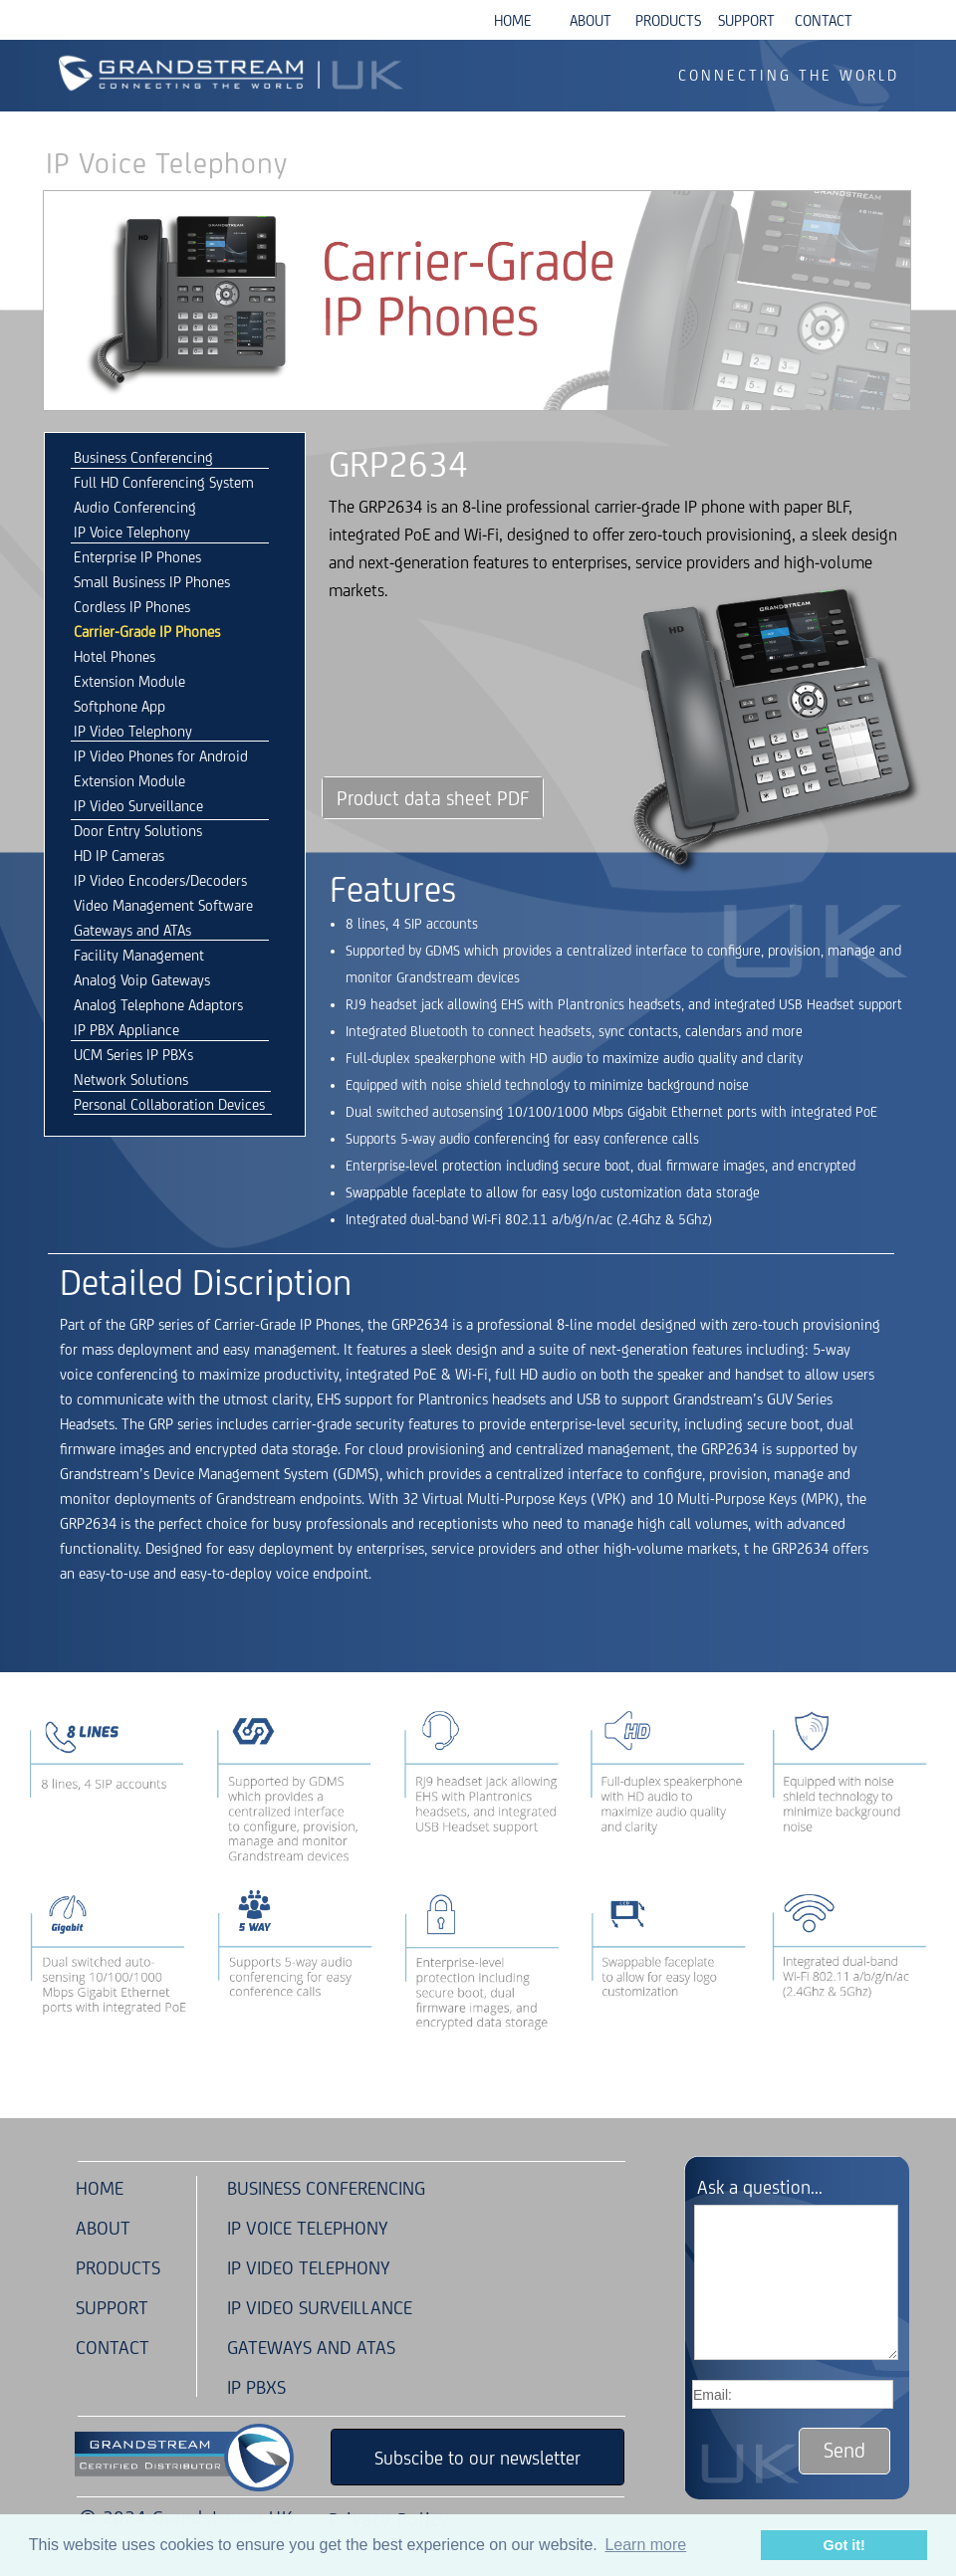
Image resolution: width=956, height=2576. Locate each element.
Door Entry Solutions (138, 830)
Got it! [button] (844, 2545)
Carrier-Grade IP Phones (147, 631)
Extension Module (129, 681)
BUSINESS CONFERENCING (326, 2188)
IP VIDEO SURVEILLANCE (319, 2307)
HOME (99, 2188)
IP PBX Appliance (126, 1029)
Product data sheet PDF (433, 797)
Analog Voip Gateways (142, 979)
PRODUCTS (115, 2267)
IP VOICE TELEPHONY (307, 2228)
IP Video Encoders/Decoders (160, 880)
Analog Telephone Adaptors (158, 1004)
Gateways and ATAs (132, 930)
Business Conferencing (143, 457)
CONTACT (112, 2347)
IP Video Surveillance (138, 805)
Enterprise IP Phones (137, 556)
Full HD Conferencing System (164, 482)
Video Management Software (163, 905)
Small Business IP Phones (152, 581)
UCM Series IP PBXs (133, 1054)
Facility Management (139, 955)
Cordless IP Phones (132, 606)
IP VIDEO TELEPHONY (308, 2267)
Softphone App (119, 706)
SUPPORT (112, 2307)
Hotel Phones (114, 656)
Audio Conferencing (135, 507)
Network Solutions (131, 1079)
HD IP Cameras (119, 855)
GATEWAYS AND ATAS (311, 2347)
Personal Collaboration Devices (169, 1104)
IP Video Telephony (133, 731)
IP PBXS (256, 2387)
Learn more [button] (645, 2544)
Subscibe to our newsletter (477, 2458)
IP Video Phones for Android (161, 756)
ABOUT (103, 2228)
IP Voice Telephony (132, 532)
